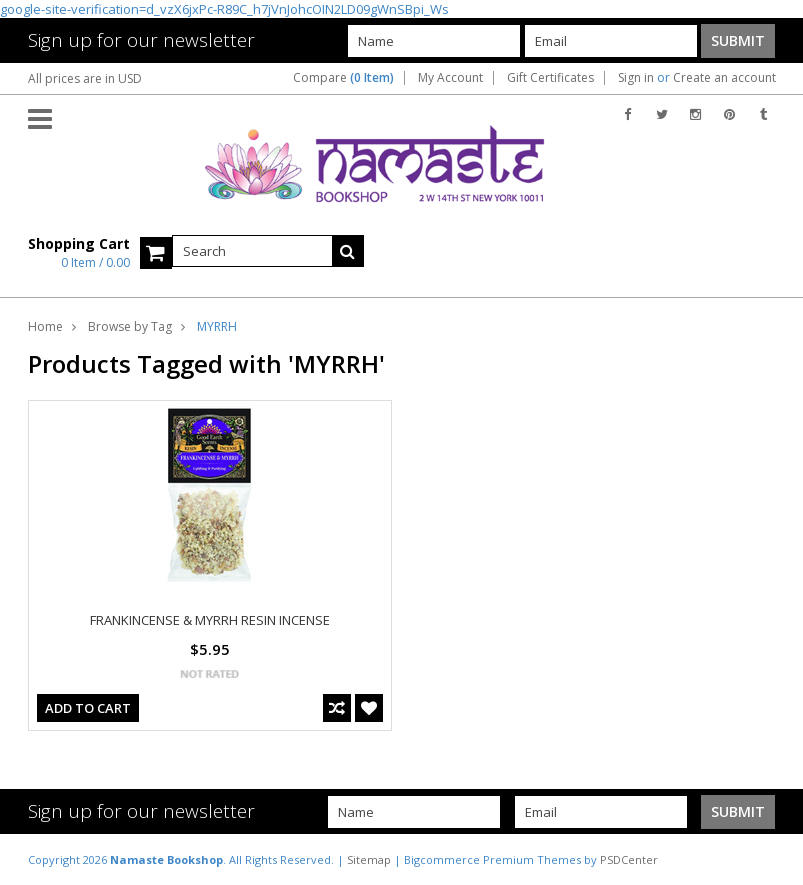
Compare (343, 78)
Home (45, 326)
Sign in (636, 78)
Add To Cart (88, 708)
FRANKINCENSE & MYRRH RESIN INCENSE (210, 620)
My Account (450, 78)
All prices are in (85, 78)
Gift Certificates (550, 78)
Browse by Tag (130, 326)
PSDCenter (629, 859)
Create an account (724, 78)
